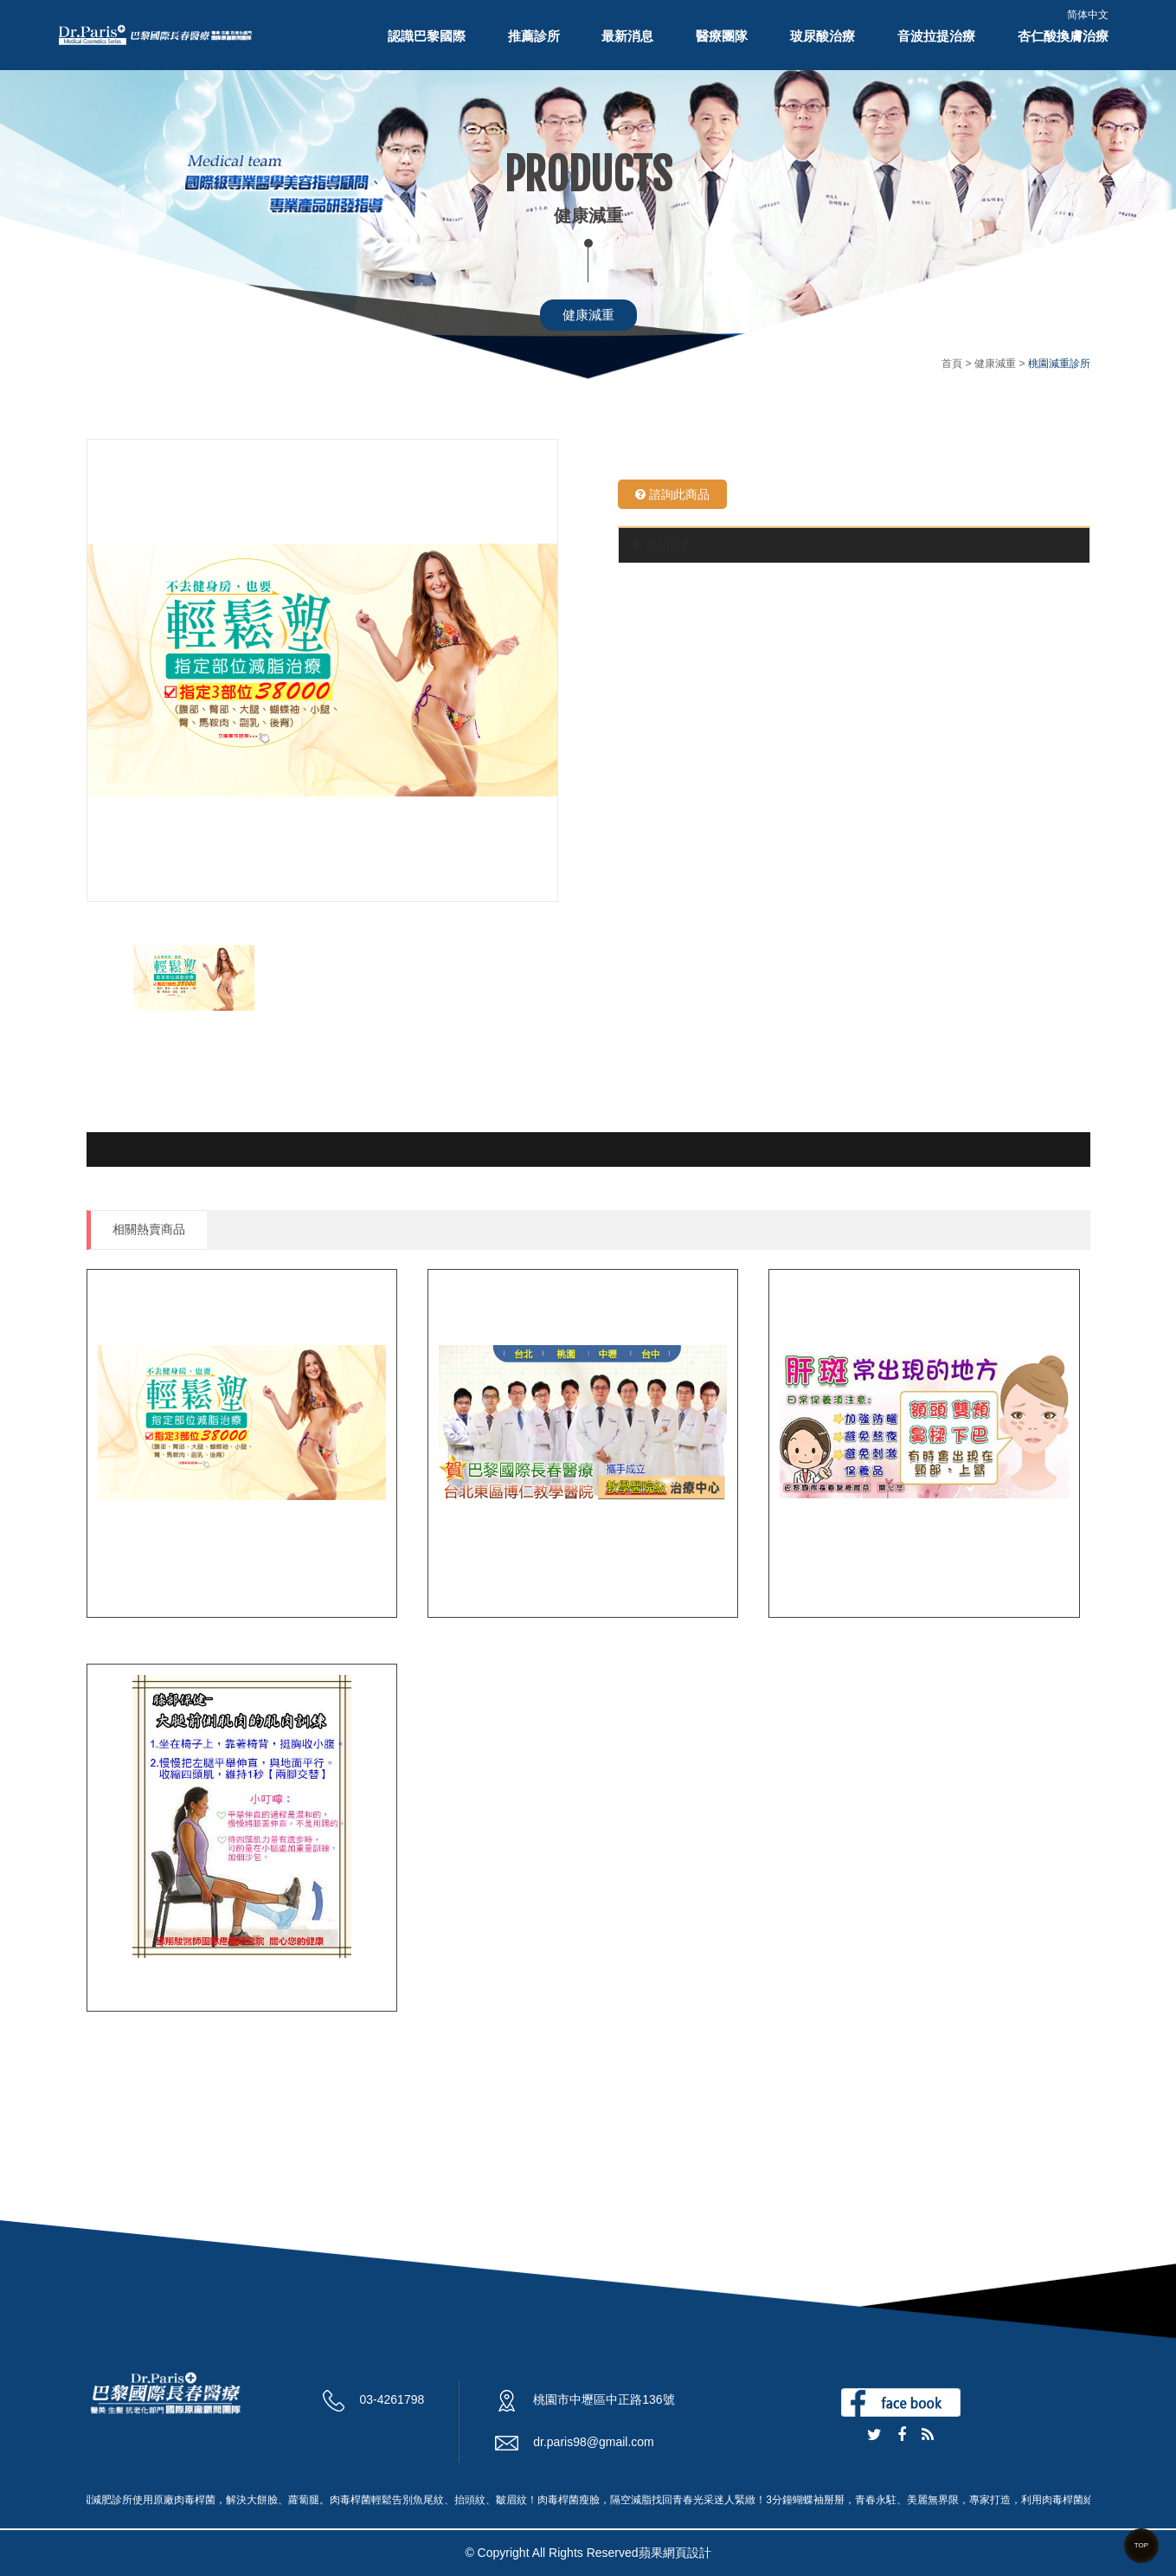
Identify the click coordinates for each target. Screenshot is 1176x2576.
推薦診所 (534, 36)
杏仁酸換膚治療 (1063, 36)
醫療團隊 (722, 36)
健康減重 (588, 314)
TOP (1141, 2545)
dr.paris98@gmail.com (593, 2442)
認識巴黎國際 (427, 36)
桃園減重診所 (142, 1587)
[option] (322, 670)
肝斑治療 (809, 1587)
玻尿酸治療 (822, 36)
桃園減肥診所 (483, 1587)
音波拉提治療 (936, 36)
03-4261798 (392, 2399)
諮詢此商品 (672, 494)
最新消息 (627, 36)
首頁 (951, 363)
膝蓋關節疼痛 (142, 1981)
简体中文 (1088, 15)
